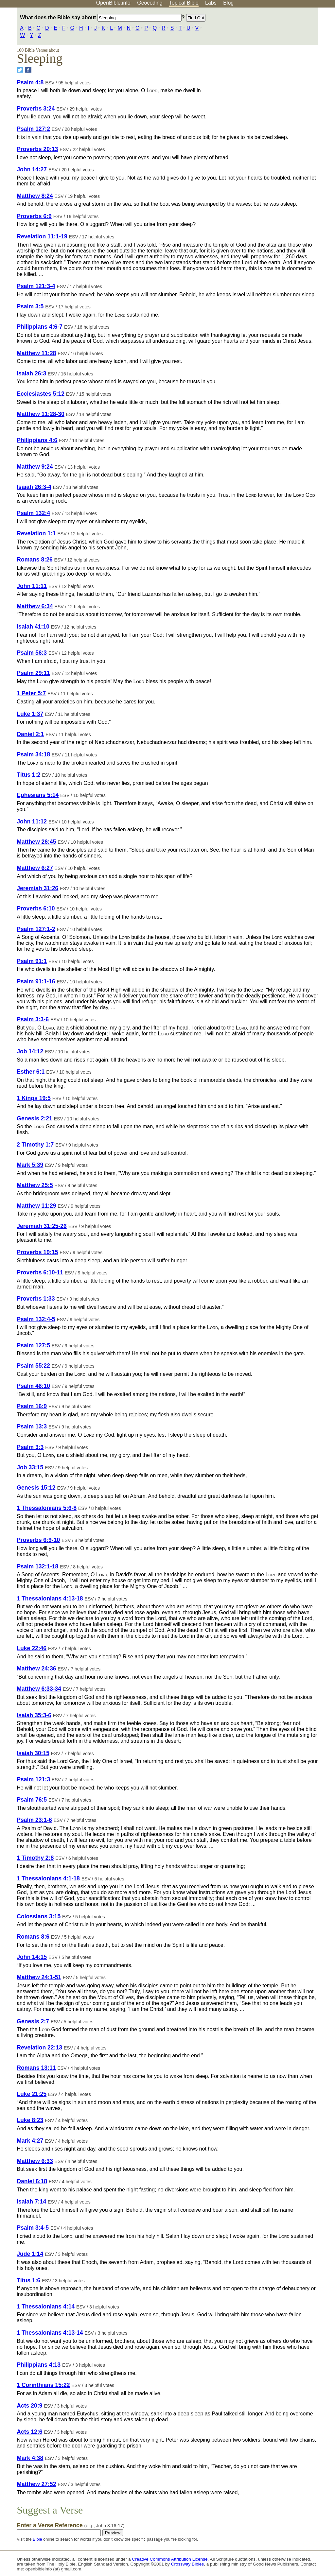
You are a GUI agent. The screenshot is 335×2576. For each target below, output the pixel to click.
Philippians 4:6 (37, 440)
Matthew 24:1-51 (39, 1977)
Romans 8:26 (35, 559)
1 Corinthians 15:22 (43, 2385)
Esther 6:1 (30, 1071)
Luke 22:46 (31, 1648)
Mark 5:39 (30, 1165)
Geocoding (149, 3)
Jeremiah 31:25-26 (42, 1226)
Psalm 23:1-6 (34, 1820)
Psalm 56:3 (32, 652)
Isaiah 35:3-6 (34, 1715)
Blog (228, 3)
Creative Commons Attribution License (169, 2559)
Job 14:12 (30, 1051)
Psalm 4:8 (30, 82)
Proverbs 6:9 (34, 216)
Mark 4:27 (30, 2140)
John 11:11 (32, 586)
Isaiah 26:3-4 (34, 487)
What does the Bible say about (100, 17)
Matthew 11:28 (36, 353)
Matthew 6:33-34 (39, 1689)
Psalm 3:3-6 (33, 1019)
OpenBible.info (113, 3)
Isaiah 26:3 (31, 373)
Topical (184, 3)
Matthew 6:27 (35, 868)
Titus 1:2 (28, 774)
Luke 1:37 (30, 714)
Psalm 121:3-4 (36, 286)
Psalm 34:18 (33, 754)
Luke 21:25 (31, 2094)
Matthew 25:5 (35, 1185)
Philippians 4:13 (39, 2364)
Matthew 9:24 (35, 466)
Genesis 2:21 (34, 1118)
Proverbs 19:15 (37, 1252)
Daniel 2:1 (30, 734)
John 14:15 (32, 1957)
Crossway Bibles (187, 2564)
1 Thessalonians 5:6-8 (47, 1508)
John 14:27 (32, 169)
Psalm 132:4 (33, 513)
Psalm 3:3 (30, 1447)
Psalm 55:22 (33, 1365)
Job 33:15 (30, 1467)
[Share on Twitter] (20, 70)
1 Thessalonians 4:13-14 (50, 2332)
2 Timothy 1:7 (35, 1144)
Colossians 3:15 (39, 1916)
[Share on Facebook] (28, 70)
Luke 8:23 (30, 2120)
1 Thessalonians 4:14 (46, 2306)
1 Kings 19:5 (34, 1098)
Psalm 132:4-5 (36, 1319)
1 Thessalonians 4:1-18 (48, 1878)
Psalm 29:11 (33, 673)
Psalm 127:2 (33, 129)
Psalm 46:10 (33, 1386)
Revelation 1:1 (36, 533)
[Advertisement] (269, 58)
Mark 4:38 (30, 2458)
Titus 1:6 (28, 2280)
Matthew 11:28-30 (40, 414)
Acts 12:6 (29, 2432)
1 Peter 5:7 (31, 693)
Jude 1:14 (30, 2254)
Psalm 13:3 (32, 1426)
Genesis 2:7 (33, 2021)
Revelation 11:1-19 (42, 236)
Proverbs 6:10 (36, 908)
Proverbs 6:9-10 (38, 1540)
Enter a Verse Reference (70, 2525)
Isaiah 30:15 (33, 1753)
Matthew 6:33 (35, 2161)
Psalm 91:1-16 (36, 981)
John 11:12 (32, 821)
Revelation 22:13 (39, 2047)
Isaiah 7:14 (31, 2201)
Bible (37, 2539)
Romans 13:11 (36, 2068)
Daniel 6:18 (32, 2181)
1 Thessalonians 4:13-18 (50, 1598)
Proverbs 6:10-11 (40, 1272)
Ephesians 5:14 (38, 795)
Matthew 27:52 (36, 2484)
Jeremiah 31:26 (37, 888)
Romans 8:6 (33, 1936)
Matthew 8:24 (35, 196)
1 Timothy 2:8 (35, 1858)
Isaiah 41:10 (33, 626)
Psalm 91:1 (32, 961)
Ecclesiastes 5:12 (40, 393)
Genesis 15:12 (36, 1487)
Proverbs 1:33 (36, 1298)
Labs (211, 3)
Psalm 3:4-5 (33, 2227)
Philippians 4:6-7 (39, 326)
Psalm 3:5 (30, 306)
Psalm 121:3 (33, 1779)
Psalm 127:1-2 (36, 929)
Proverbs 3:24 (36, 108)
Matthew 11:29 (36, 1205)
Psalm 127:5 (33, 1345)
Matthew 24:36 (36, 1668)
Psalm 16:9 (32, 1406)
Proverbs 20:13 (37, 149)
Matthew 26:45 (36, 841)
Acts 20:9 (29, 2405)
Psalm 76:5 (32, 1799)
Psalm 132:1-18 (37, 1566)
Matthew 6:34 (35, 606)
